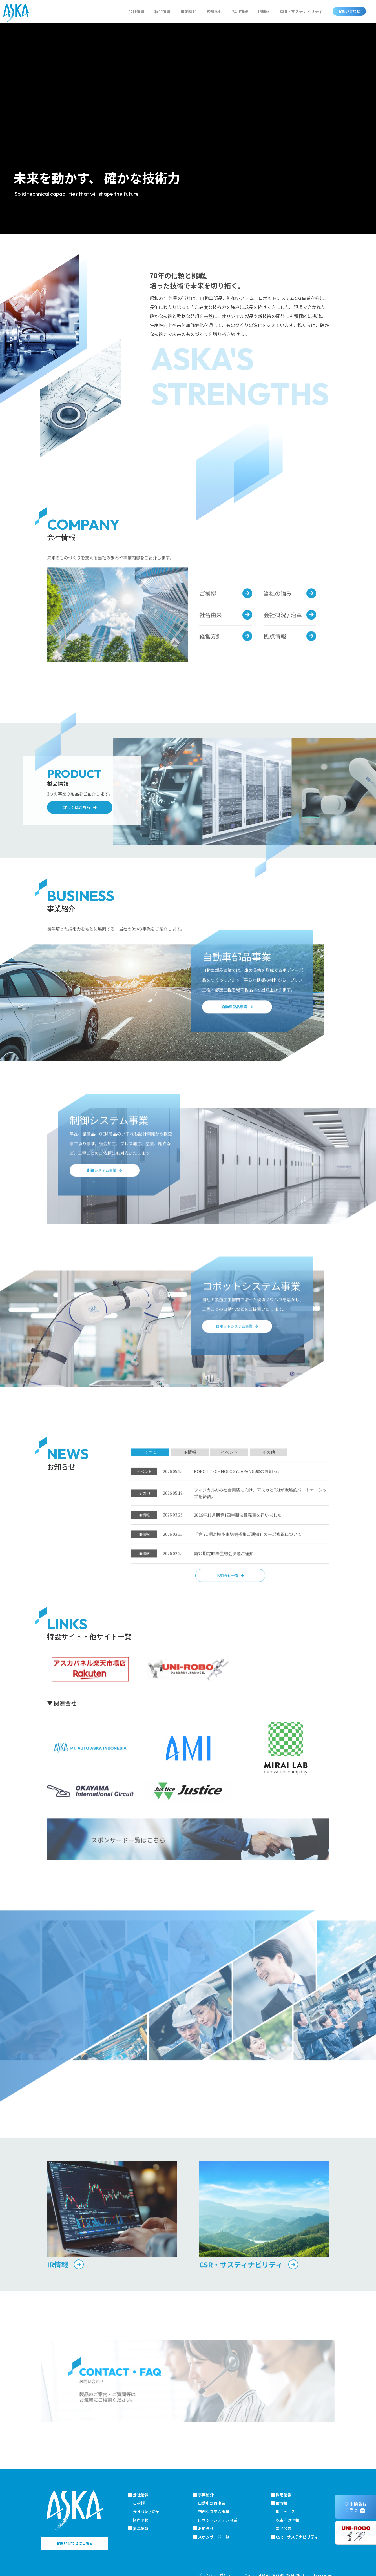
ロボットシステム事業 (217, 2520)
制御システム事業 (213, 2511)
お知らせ (214, 11)
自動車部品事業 (211, 2503)
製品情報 (162, 11)
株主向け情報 (287, 2520)
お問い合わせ (349, 11)
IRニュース (285, 2511)
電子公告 (283, 2528)
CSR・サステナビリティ (301, 11)
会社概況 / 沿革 (146, 2511)
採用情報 (240, 11)
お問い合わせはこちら (74, 2543)
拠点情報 (141, 2520)
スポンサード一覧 (213, 2537)
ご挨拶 (139, 2503)
